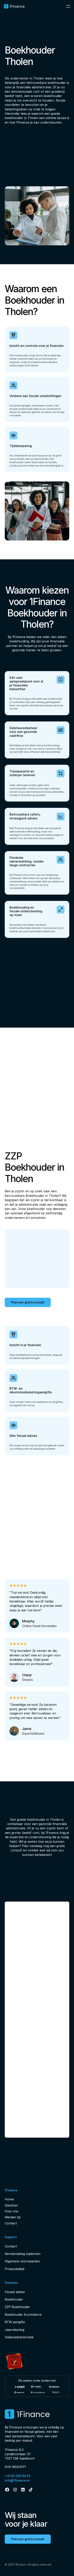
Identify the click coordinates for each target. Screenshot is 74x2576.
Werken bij (12, 2217)
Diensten (11, 2205)
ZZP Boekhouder (17, 2307)
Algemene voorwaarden (22, 2261)
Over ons (11, 2211)
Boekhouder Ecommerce (23, 2314)
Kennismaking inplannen (22, 2254)
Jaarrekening (14, 2330)
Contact (11, 2223)
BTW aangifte (15, 2322)
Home (9, 2199)
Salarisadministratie (19, 2337)
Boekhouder (14, 2299)
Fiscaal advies (15, 2292)
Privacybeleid (14, 2269)
